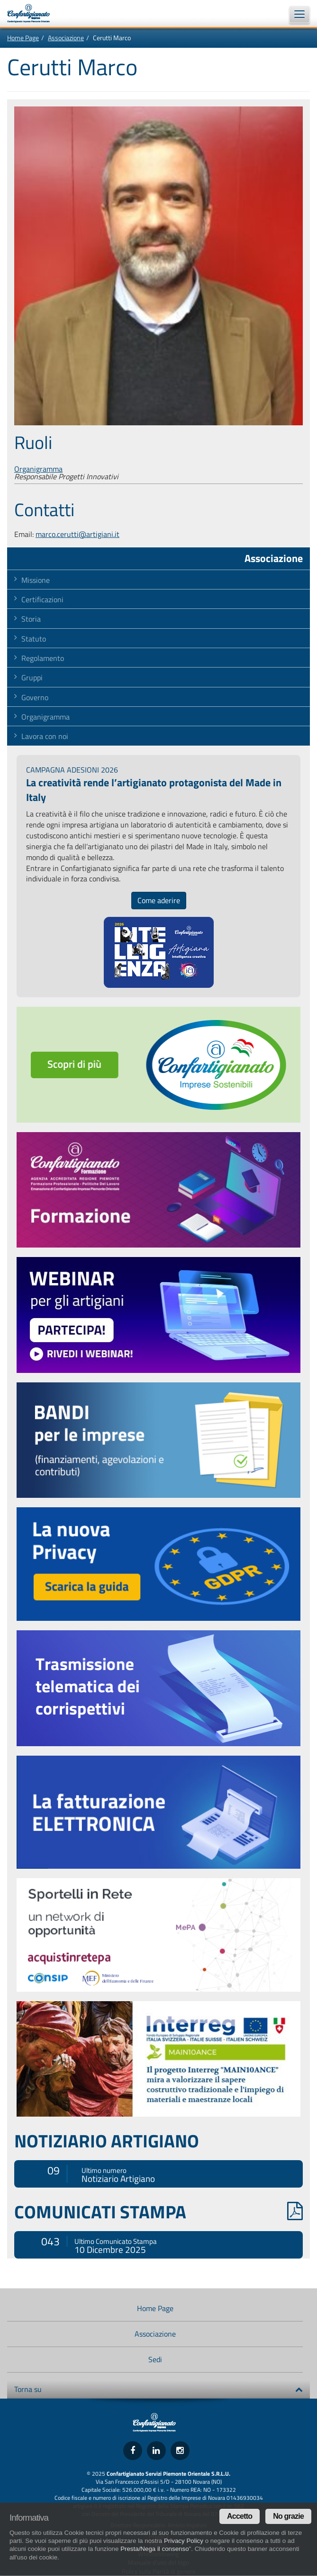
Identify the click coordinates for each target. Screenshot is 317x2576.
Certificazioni (42, 599)
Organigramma (38, 469)
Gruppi (32, 677)
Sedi (155, 2359)
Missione (35, 580)
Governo (34, 697)
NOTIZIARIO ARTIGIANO (106, 2141)
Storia (31, 618)
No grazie (288, 2516)
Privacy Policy (183, 2540)
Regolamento (42, 658)
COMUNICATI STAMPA (158, 2212)
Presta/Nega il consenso (154, 2548)
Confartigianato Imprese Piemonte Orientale (33, 13)
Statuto (33, 638)
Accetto (239, 2516)
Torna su (158, 2389)
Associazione (66, 38)
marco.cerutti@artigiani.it (77, 534)
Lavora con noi (44, 736)
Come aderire (158, 900)
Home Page (23, 38)
